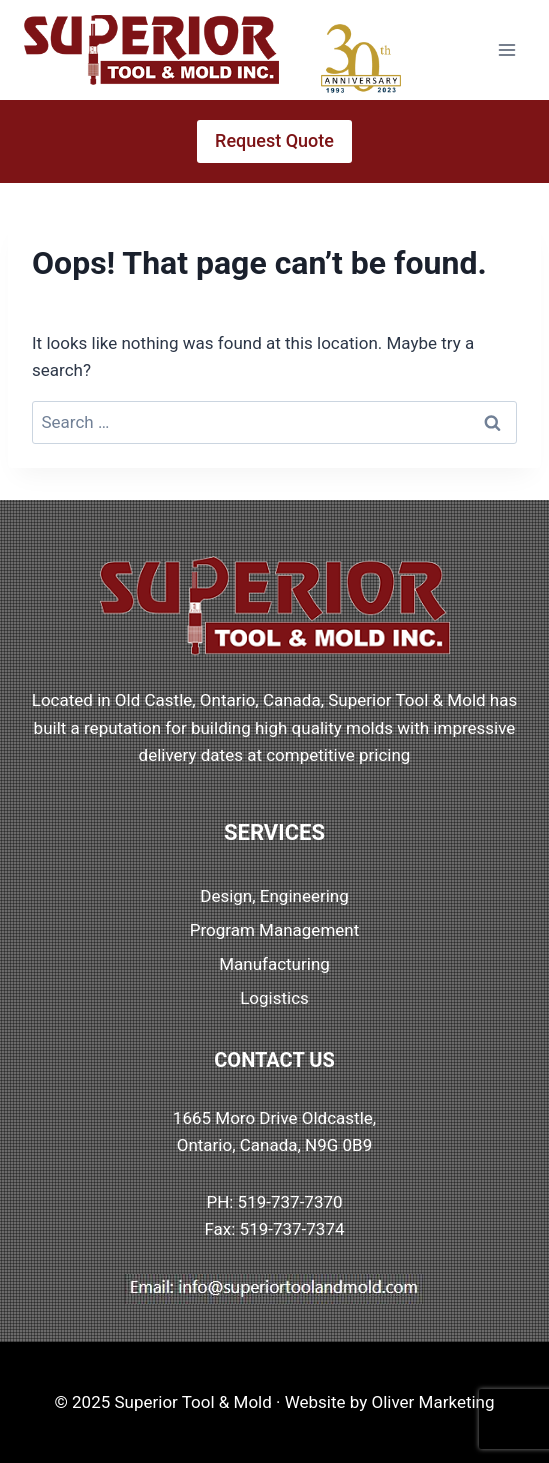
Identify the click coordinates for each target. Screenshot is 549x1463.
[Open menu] (506, 49)
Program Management (275, 930)
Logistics (274, 998)
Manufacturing (274, 964)
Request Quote (274, 140)
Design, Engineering (274, 896)
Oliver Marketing (433, 1402)
